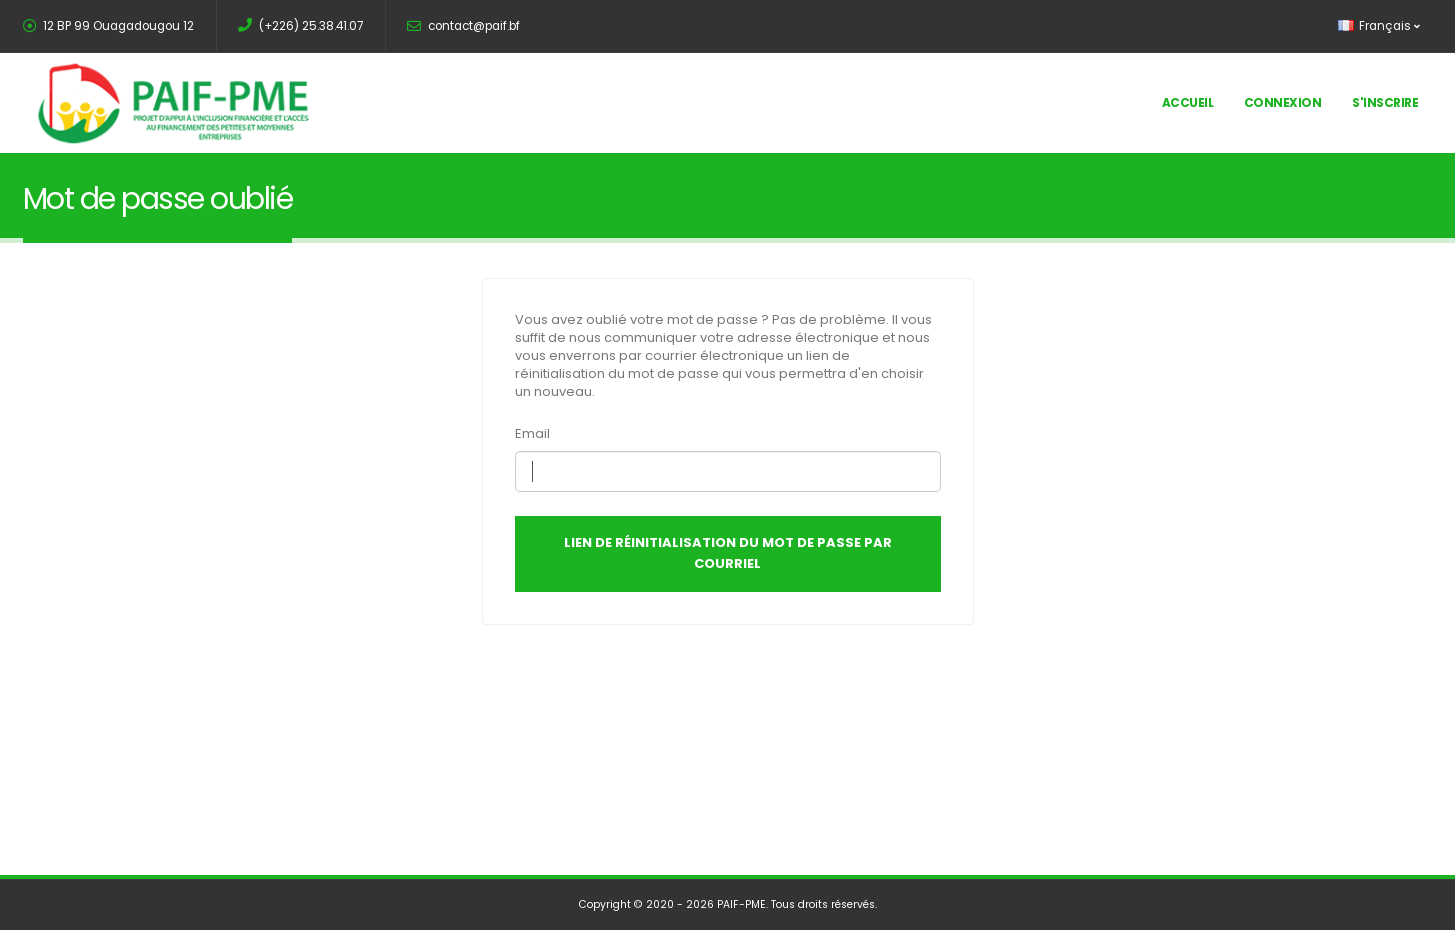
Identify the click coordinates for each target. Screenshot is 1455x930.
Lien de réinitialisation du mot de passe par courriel (728, 553)
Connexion (1283, 102)
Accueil (1188, 102)
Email (532, 434)
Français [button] (1379, 26)
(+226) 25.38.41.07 (300, 26)
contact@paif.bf (463, 26)
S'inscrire (1385, 102)
